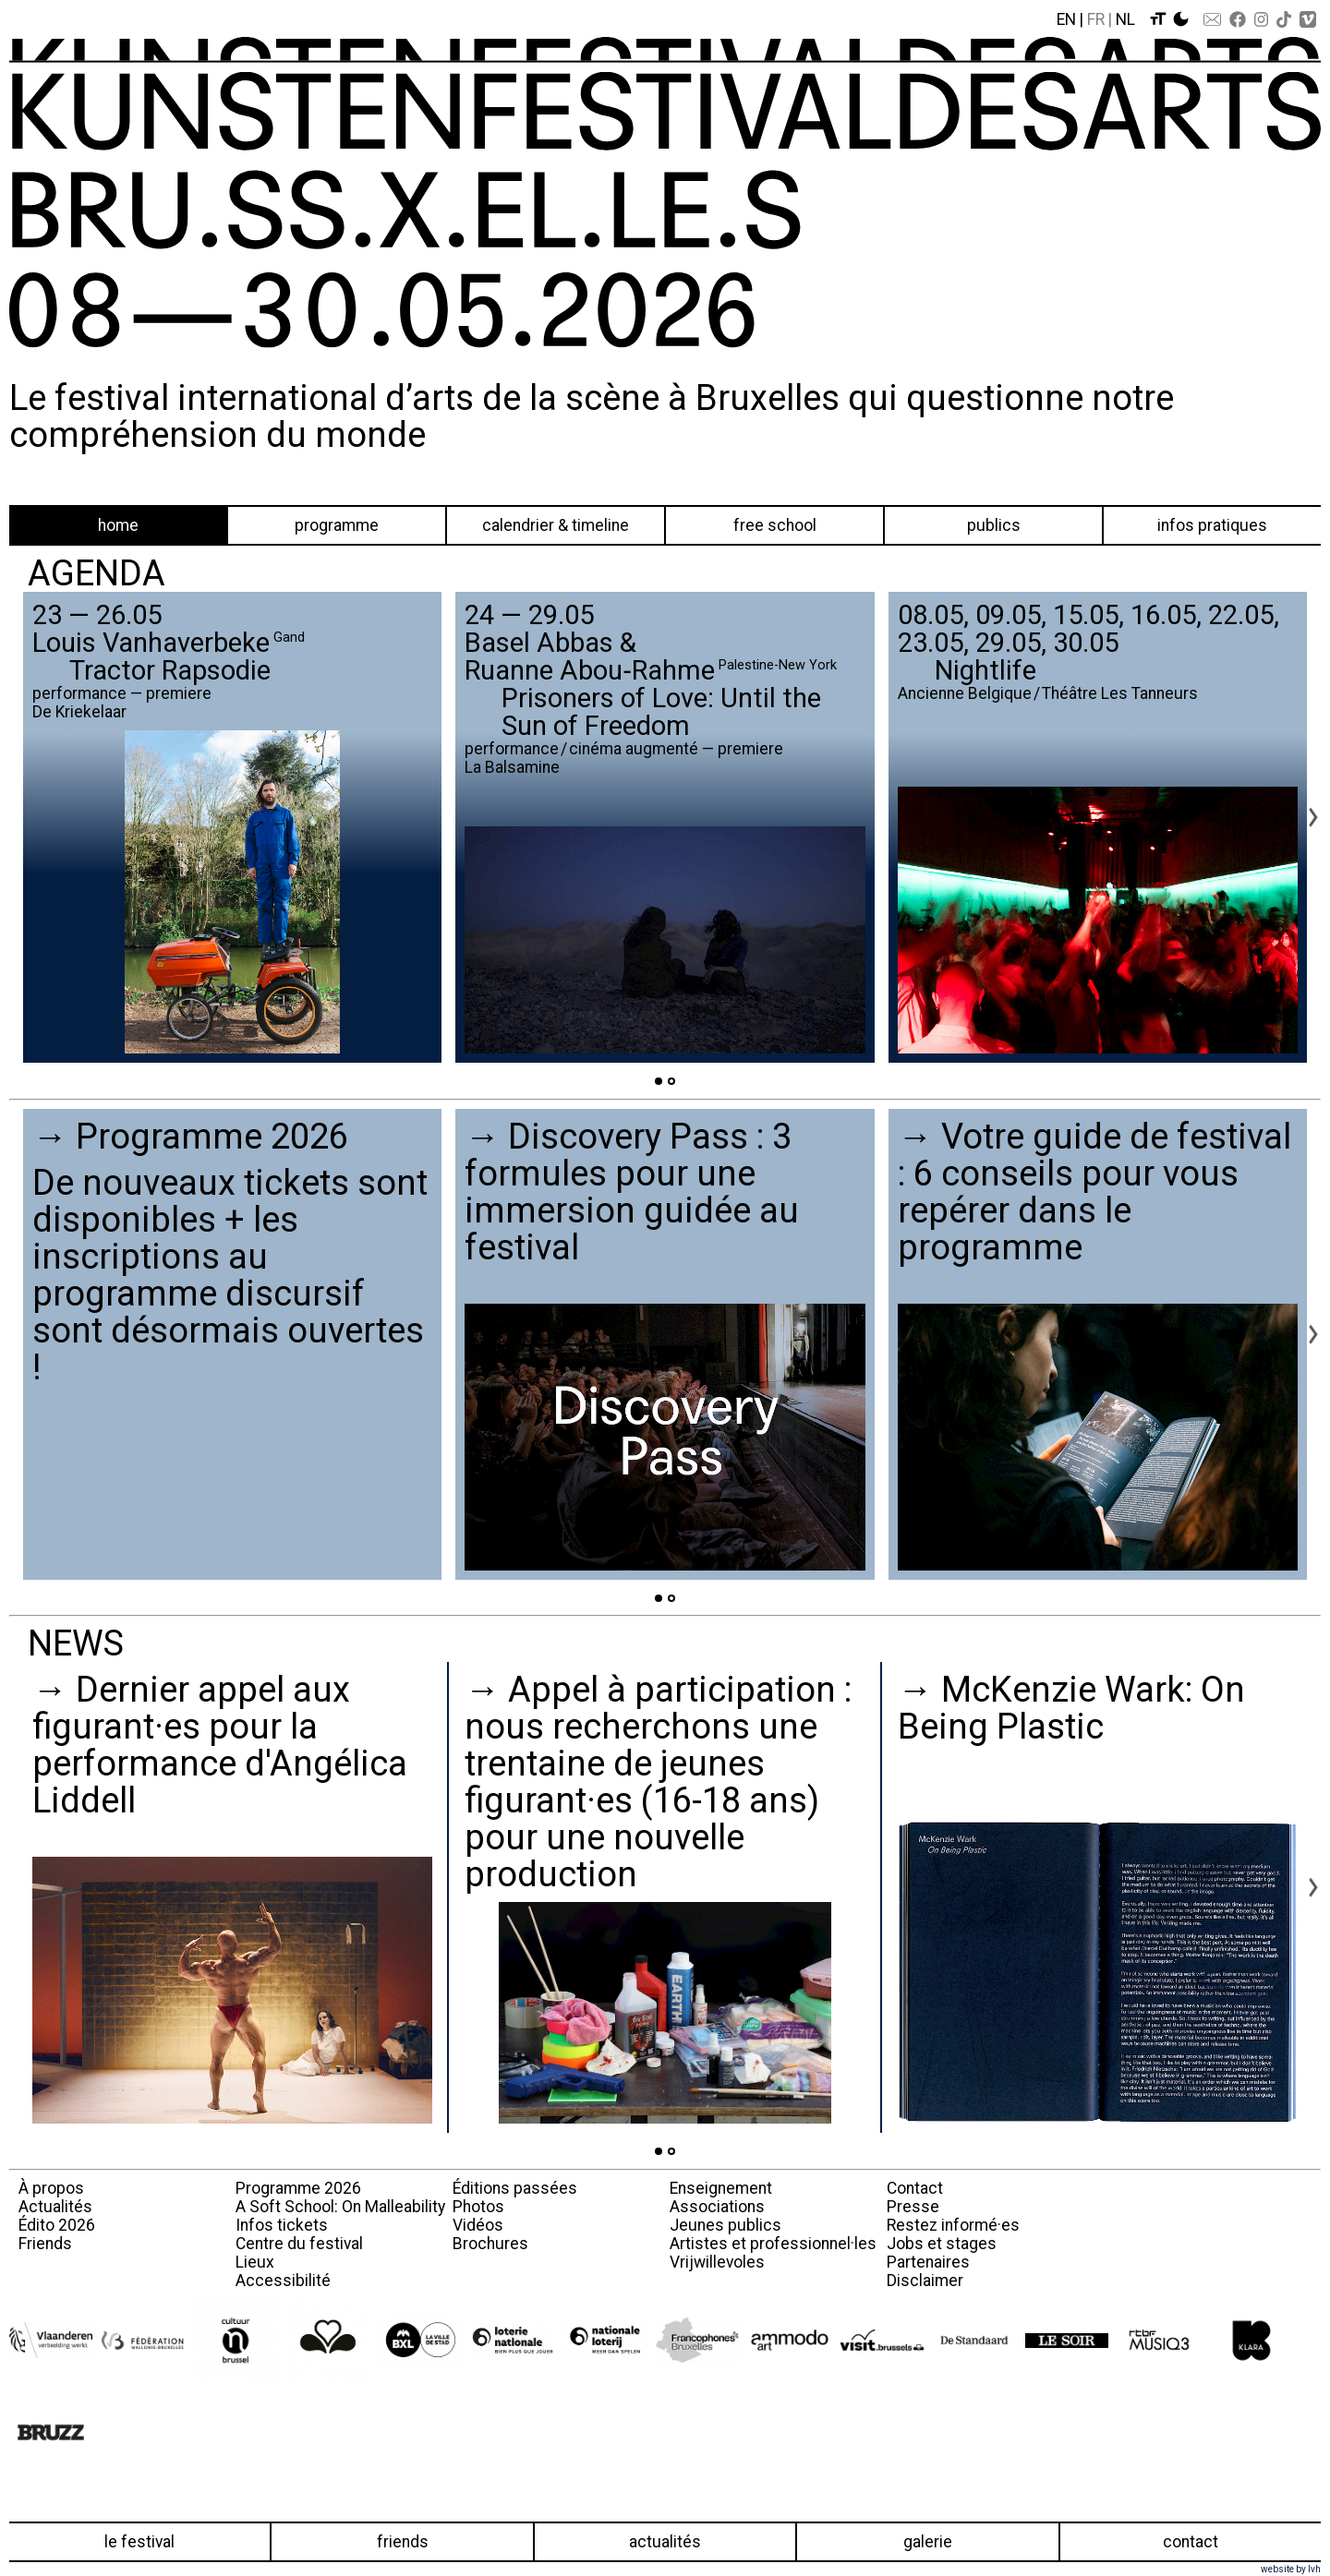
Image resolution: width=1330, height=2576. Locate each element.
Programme (337, 525)
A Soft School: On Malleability (340, 2206)
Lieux (255, 2262)
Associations (717, 2206)
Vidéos (478, 2225)
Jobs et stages (942, 2243)
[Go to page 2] (671, 1081)
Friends (45, 2243)
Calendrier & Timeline (555, 525)
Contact (915, 2188)
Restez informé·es (953, 2225)
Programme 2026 (298, 2188)
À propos (51, 2188)
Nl (1125, 19)
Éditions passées (515, 2188)
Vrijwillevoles (717, 2262)
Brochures (490, 2243)
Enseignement (721, 2188)
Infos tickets (282, 2225)
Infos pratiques (1212, 525)
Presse (913, 2206)
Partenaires (928, 2262)
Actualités (55, 2206)
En (1066, 19)
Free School (774, 525)
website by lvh (1291, 2569)
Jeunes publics (725, 2225)
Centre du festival (299, 2243)
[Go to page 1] (658, 1081)
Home (118, 525)
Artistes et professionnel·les (773, 2243)
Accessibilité (283, 2280)
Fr (1096, 19)
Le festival (139, 2542)
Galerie (927, 2542)
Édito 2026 (56, 2225)
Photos (478, 2206)
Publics (994, 525)
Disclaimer (925, 2280)
